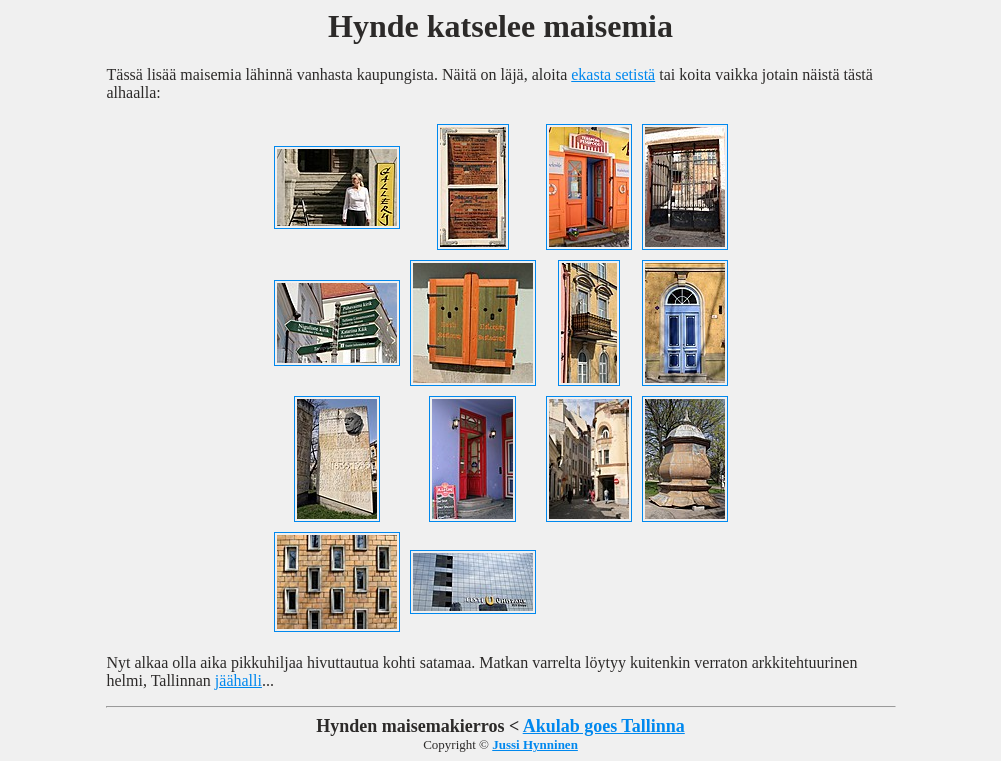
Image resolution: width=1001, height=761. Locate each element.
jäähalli (238, 680)
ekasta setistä (613, 74)
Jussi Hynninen (535, 744)
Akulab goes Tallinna (604, 726)
